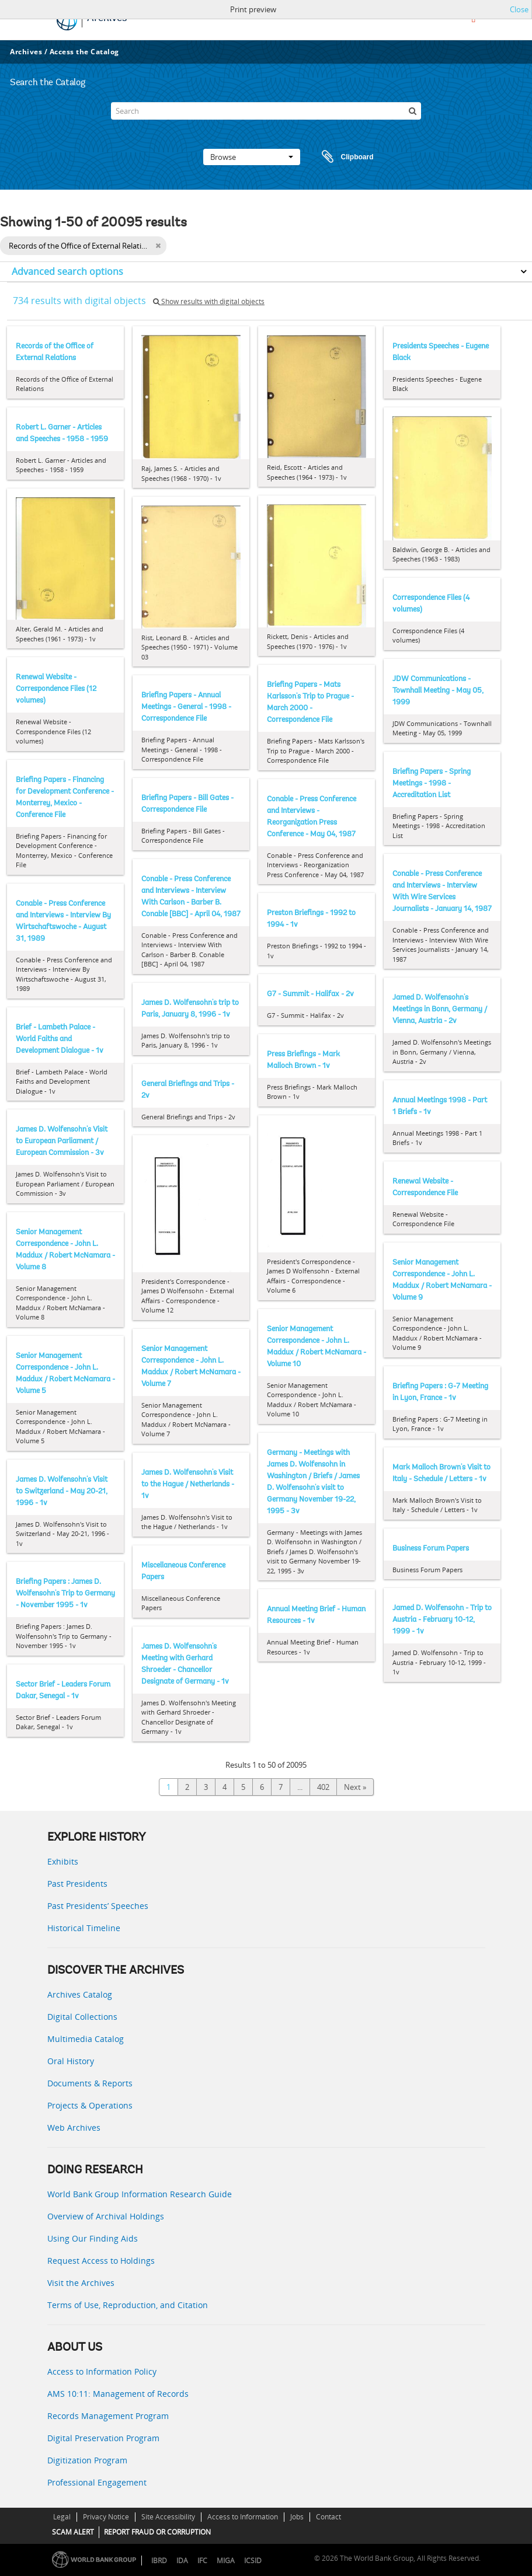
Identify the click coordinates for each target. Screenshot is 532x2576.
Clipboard (342, 157)
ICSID (253, 2560)
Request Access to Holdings (101, 2260)
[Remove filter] (158, 245)
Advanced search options (67, 271)
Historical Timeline (83, 1927)
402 (323, 1787)
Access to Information (242, 2517)
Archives (26, 52)
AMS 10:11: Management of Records (118, 2393)
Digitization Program (87, 2460)
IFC (202, 2560)
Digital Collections (82, 2016)
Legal (62, 2517)
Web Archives (73, 2127)
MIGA (226, 2560)
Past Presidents (77, 1883)
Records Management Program (108, 2415)
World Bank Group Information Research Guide (139, 2194)
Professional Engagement (97, 2482)
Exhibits (62, 1861)
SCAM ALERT (73, 2532)
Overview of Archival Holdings (105, 2216)
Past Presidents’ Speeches (97, 1905)
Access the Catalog (84, 52)
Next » (355, 1787)
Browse (251, 157)
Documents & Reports (90, 2083)
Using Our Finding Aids (92, 2238)
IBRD (159, 2560)
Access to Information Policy (102, 2371)
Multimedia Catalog (85, 2038)
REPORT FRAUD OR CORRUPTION (157, 2532)
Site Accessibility (168, 2517)
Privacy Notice (106, 2517)
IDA (182, 2560)
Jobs (297, 2517)
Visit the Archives (80, 2282)
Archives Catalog (79, 1994)
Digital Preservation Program (103, 2438)
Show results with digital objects (209, 301)
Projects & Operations (90, 2105)
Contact (328, 2517)
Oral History (70, 2061)
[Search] (266, 111)
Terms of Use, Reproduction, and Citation (127, 2304)
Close (519, 9)
